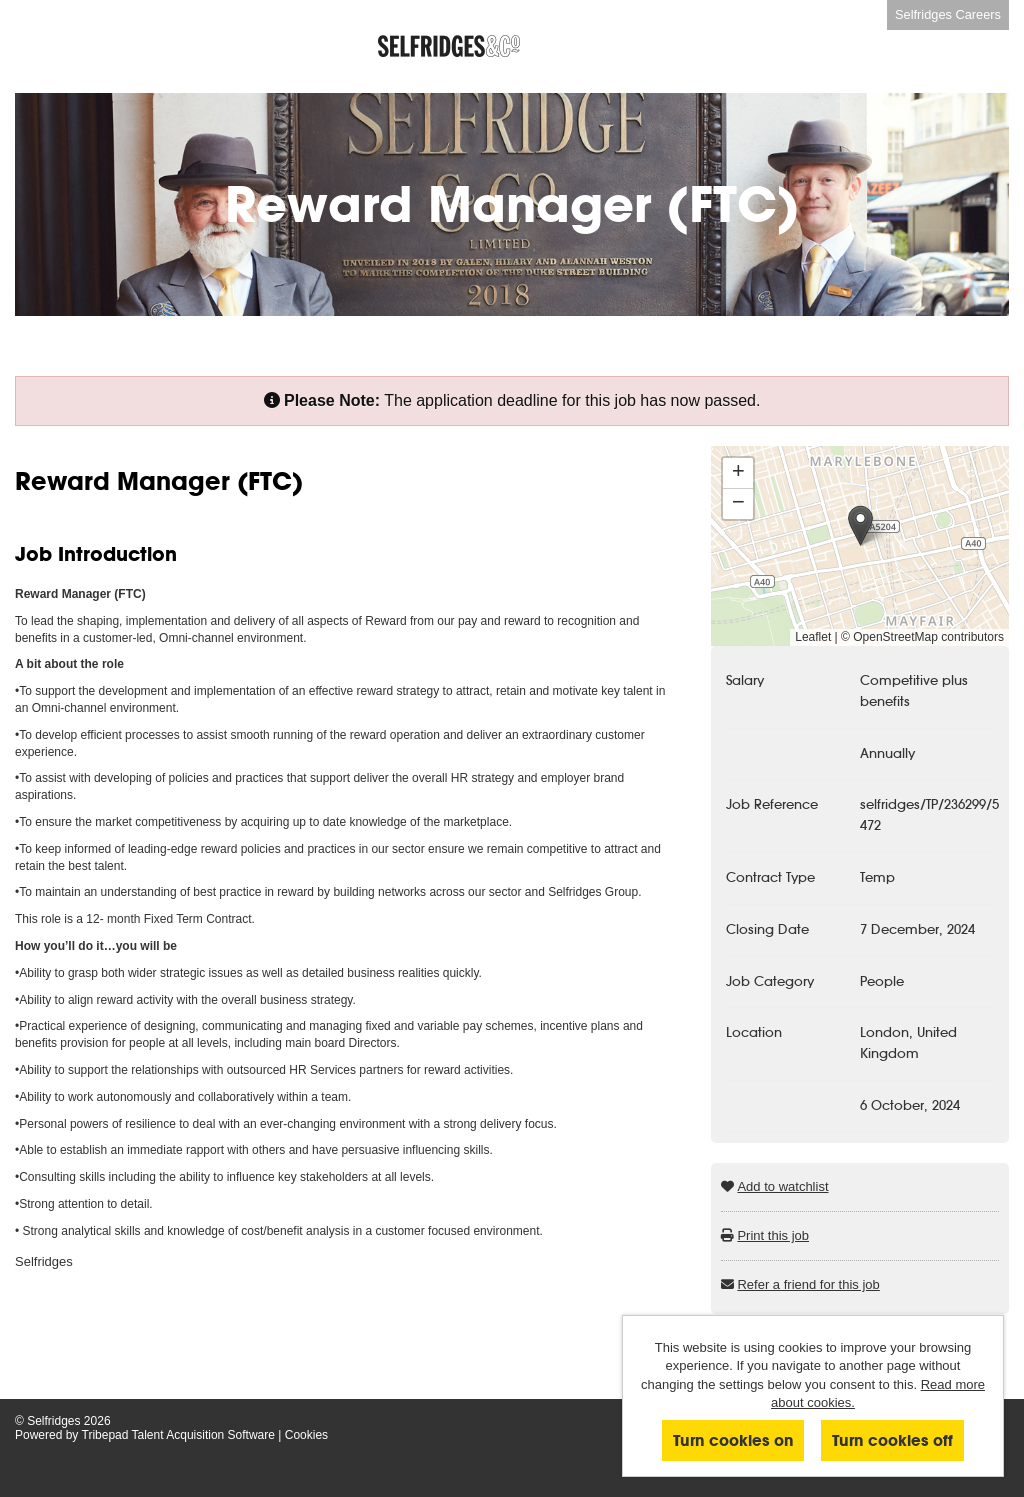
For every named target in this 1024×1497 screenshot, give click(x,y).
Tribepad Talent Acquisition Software (178, 1435)
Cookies (306, 1435)
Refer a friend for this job (808, 1284)
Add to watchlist (782, 1186)
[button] (860, 525)
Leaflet (813, 637)
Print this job (773, 1235)
